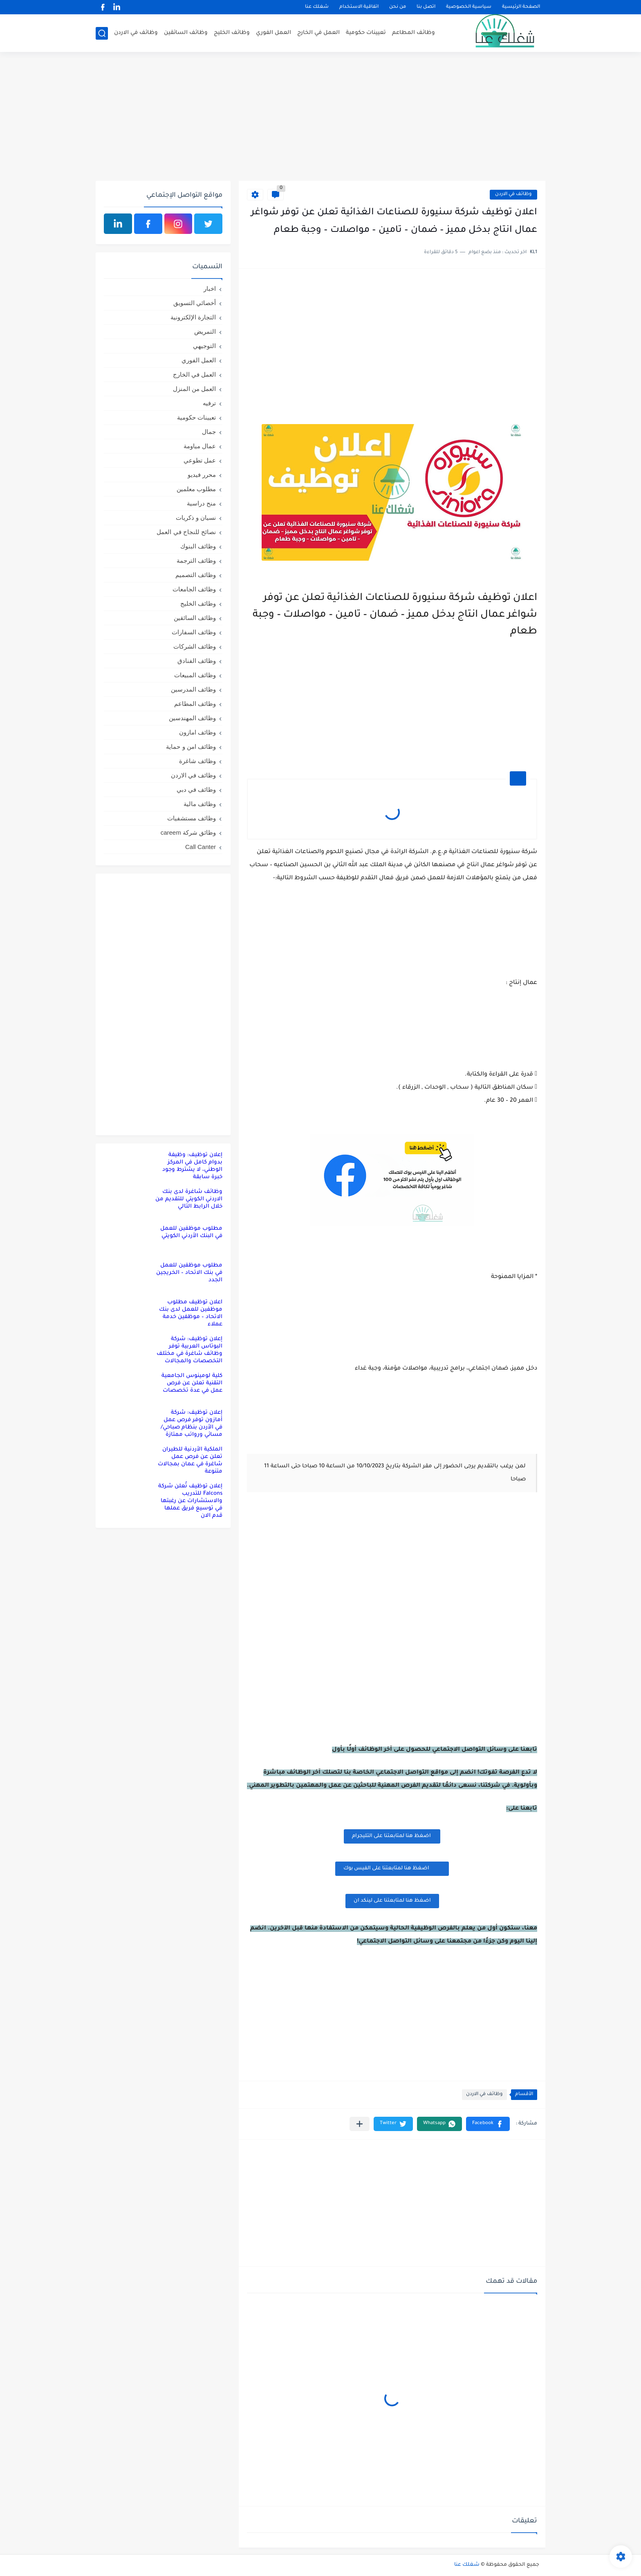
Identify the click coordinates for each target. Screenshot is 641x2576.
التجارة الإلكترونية (193, 317)
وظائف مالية (200, 803)
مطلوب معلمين (196, 488)
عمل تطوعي (200, 460)
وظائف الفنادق (196, 660)
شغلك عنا (317, 7)
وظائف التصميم (195, 574)
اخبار (210, 288)
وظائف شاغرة (197, 760)
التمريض (205, 331)
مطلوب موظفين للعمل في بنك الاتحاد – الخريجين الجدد (189, 1272)
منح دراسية (201, 503)
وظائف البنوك (198, 546)
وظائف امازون (197, 732)
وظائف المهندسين (192, 717)
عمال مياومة (200, 445)
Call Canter (200, 846)
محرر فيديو (202, 474)
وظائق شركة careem (188, 832)
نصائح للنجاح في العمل (186, 531)
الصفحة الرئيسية (521, 7)
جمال (209, 431)
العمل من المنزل (194, 388)
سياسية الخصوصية (468, 7)
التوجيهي (204, 345)
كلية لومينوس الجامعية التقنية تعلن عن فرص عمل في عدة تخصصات (191, 1383)
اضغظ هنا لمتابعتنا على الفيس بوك (392, 1868)
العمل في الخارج (318, 33)
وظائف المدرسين (193, 689)
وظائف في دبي (196, 789)
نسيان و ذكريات (196, 517)
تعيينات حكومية (366, 33)
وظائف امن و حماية (191, 746)
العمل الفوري (273, 33)
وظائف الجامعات (194, 589)
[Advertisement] (320, 117)
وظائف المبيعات (195, 675)
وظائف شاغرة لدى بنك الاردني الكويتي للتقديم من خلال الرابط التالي (188, 1199)
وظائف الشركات (194, 646)
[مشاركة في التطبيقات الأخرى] (360, 2124)
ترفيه (209, 403)
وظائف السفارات (194, 632)
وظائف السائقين (186, 33)
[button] (488, 2124)
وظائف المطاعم (413, 33)
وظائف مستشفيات (191, 818)
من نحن (397, 7)
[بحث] (102, 33)
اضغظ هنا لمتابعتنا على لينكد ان (392, 1901)
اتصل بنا (426, 7)
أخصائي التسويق (194, 302)
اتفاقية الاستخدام (359, 7)
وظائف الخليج (232, 33)
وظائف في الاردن (136, 33)
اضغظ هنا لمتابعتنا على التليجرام (392, 1836)
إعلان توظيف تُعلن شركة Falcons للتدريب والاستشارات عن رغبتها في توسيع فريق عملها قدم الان (190, 1501)
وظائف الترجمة (196, 560)
